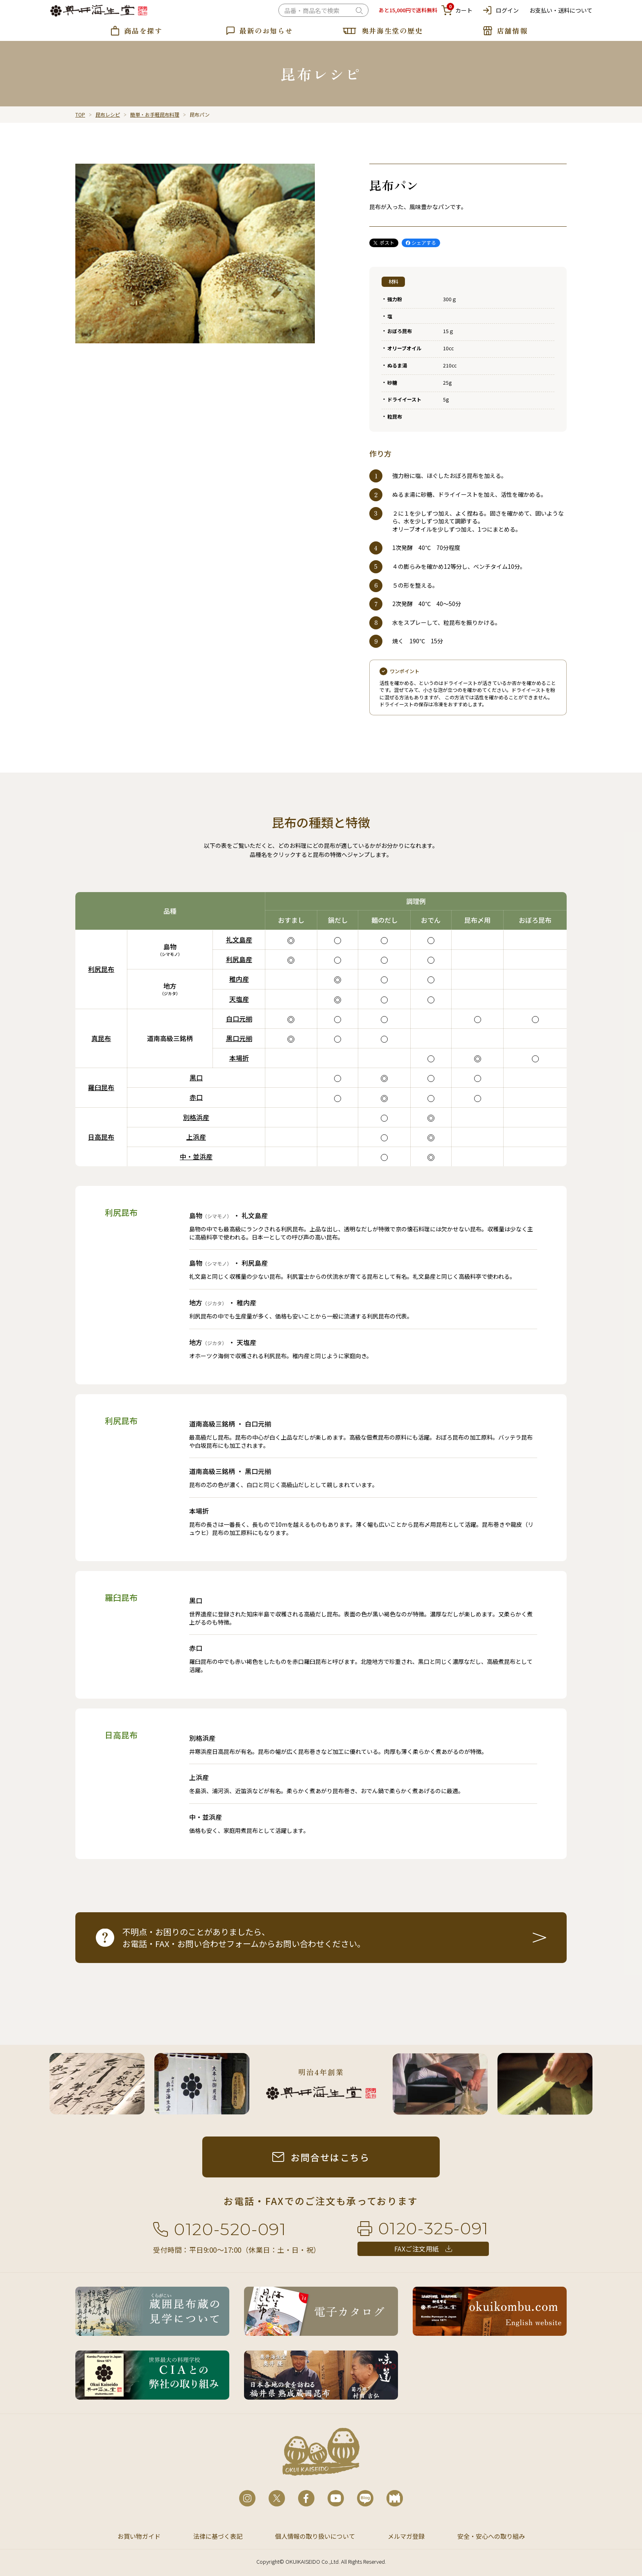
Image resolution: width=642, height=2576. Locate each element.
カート (456, 10)
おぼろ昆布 (399, 330)
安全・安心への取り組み (491, 2536)
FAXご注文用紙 (416, 2249)
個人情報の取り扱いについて (315, 2536)
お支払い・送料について (560, 10)
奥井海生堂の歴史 (392, 30)
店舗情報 (512, 30)
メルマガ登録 (406, 2536)
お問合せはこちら (330, 2157)
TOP (80, 114)
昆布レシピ (107, 114)
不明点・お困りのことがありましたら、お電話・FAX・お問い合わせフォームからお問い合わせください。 (243, 1937)
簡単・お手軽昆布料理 (154, 114)
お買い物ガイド (139, 2536)
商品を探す (143, 30)
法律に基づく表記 (217, 2536)
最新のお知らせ (266, 30)
